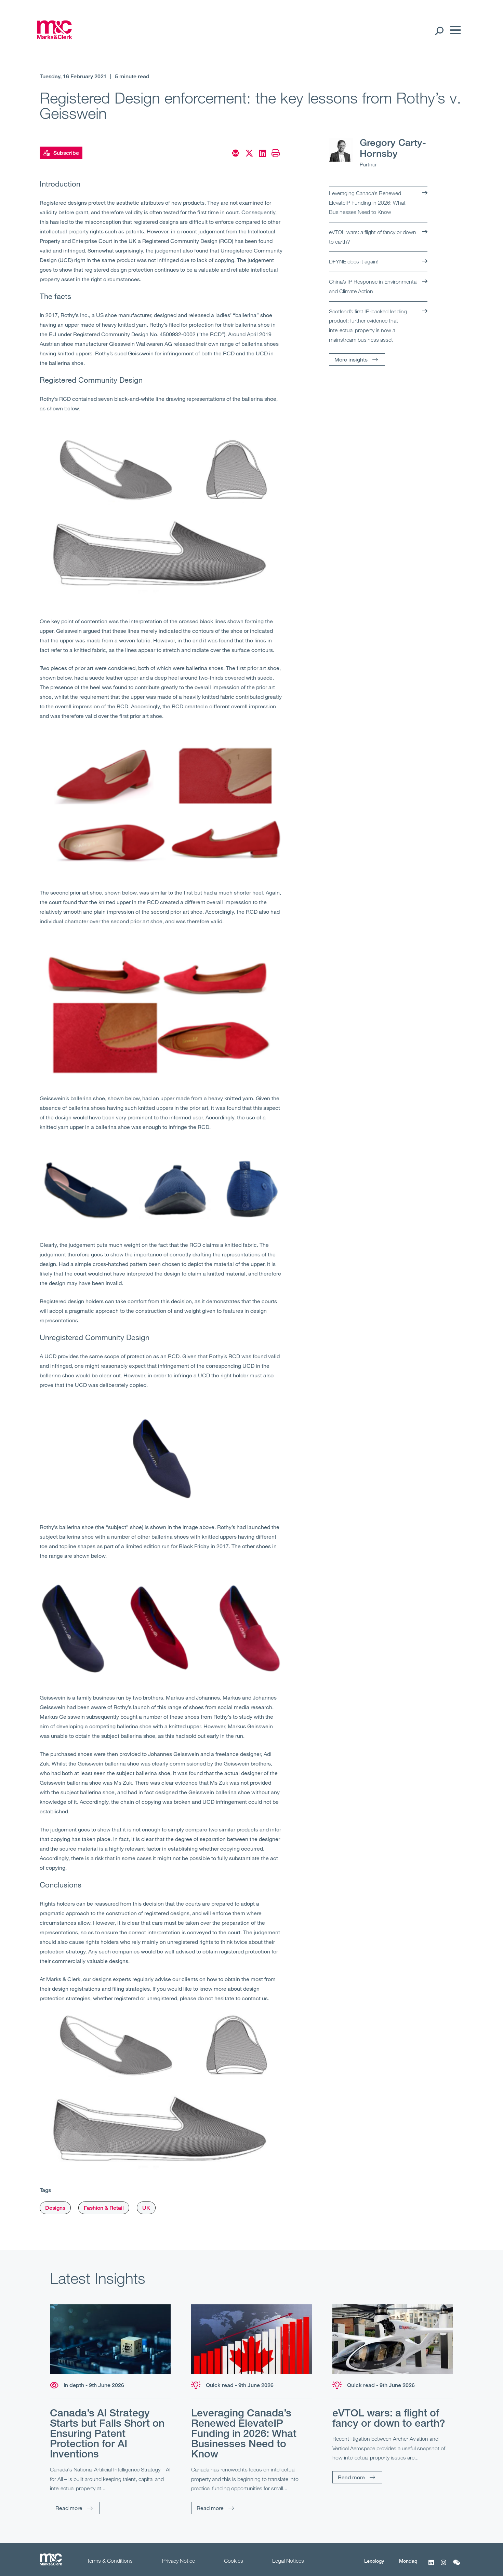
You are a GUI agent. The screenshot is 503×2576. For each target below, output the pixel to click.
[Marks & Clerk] (54, 37)
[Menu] (454, 30)
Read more (68, 2508)
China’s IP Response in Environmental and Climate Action (373, 286)
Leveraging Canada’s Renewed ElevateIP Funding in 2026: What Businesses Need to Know (367, 202)
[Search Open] (439, 30)
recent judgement (203, 231)
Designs (55, 2208)
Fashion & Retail (104, 2208)
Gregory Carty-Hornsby (393, 147)
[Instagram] (443, 2566)
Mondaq (408, 2561)
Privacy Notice (178, 2561)
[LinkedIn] (431, 2566)
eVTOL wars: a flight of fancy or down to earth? (372, 237)
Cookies (233, 2561)
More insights (351, 359)
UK (146, 2208)
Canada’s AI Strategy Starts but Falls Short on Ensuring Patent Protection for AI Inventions (107, 2433)
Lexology (374, 2561)
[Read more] (110, 2339)
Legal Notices (288, 2561)
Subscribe (61, 153)
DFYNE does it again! (354, 261)
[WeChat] (456, 2566)
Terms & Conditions (110, 2561)
